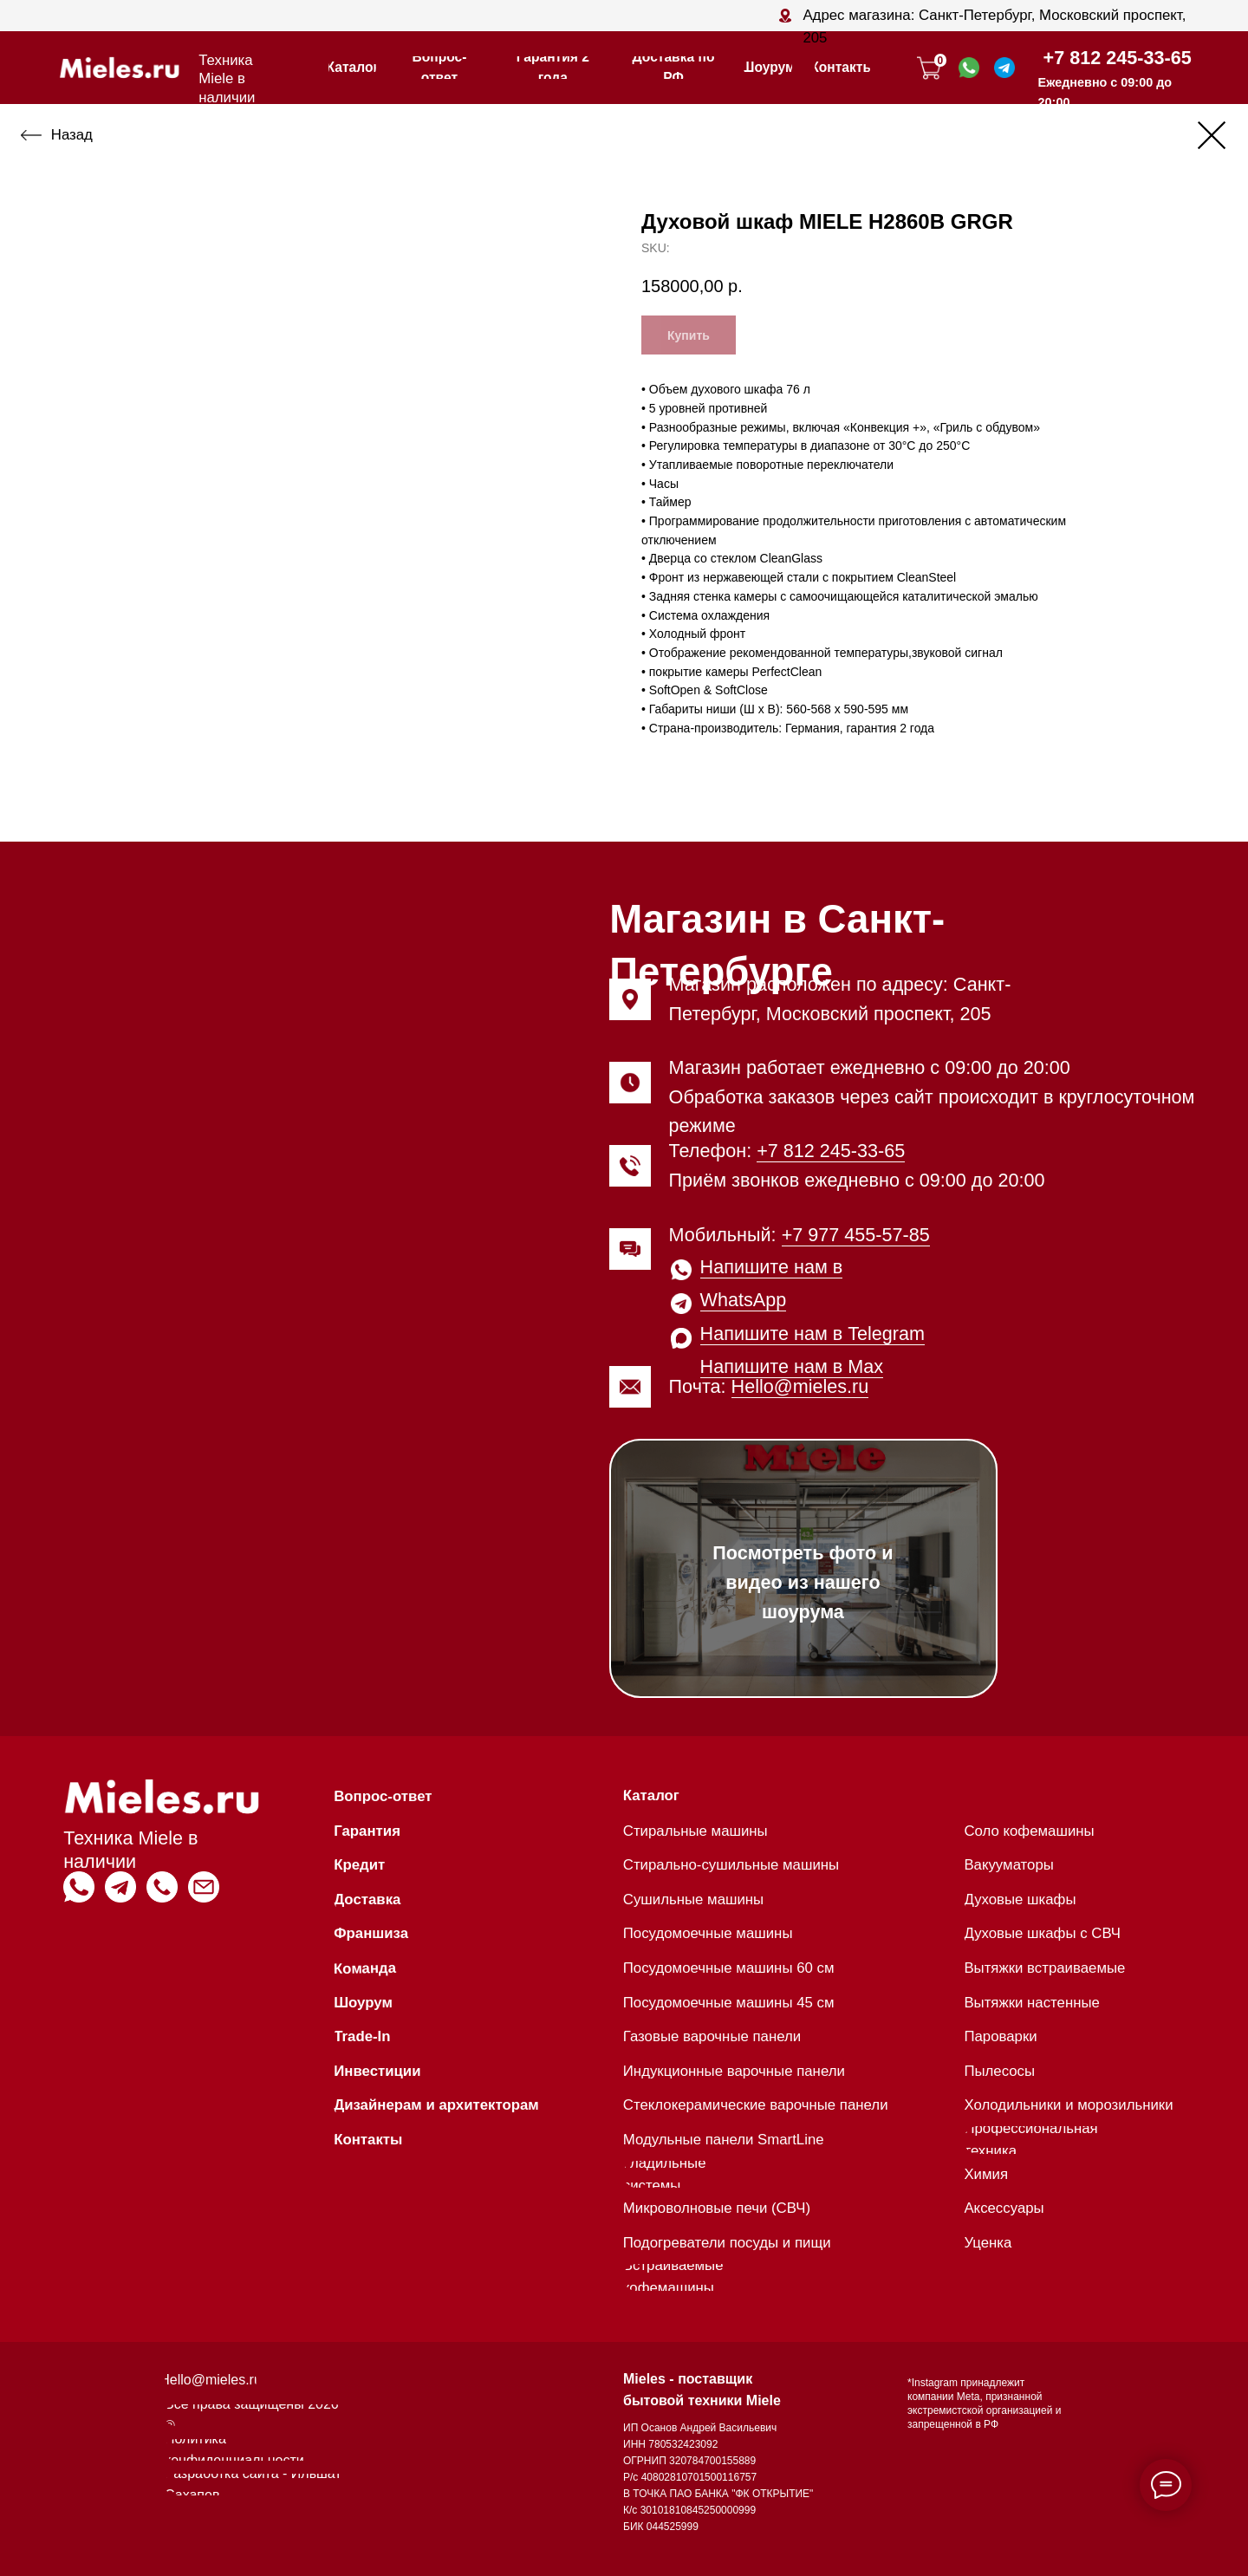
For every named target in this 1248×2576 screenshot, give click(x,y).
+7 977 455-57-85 (856, 1235)
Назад (72, 135)
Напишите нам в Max (791, 1366)
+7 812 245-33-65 (1117, 57)
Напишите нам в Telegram (812, 1333)
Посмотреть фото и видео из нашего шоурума (802, 1582)
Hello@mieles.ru (800, 1386)
